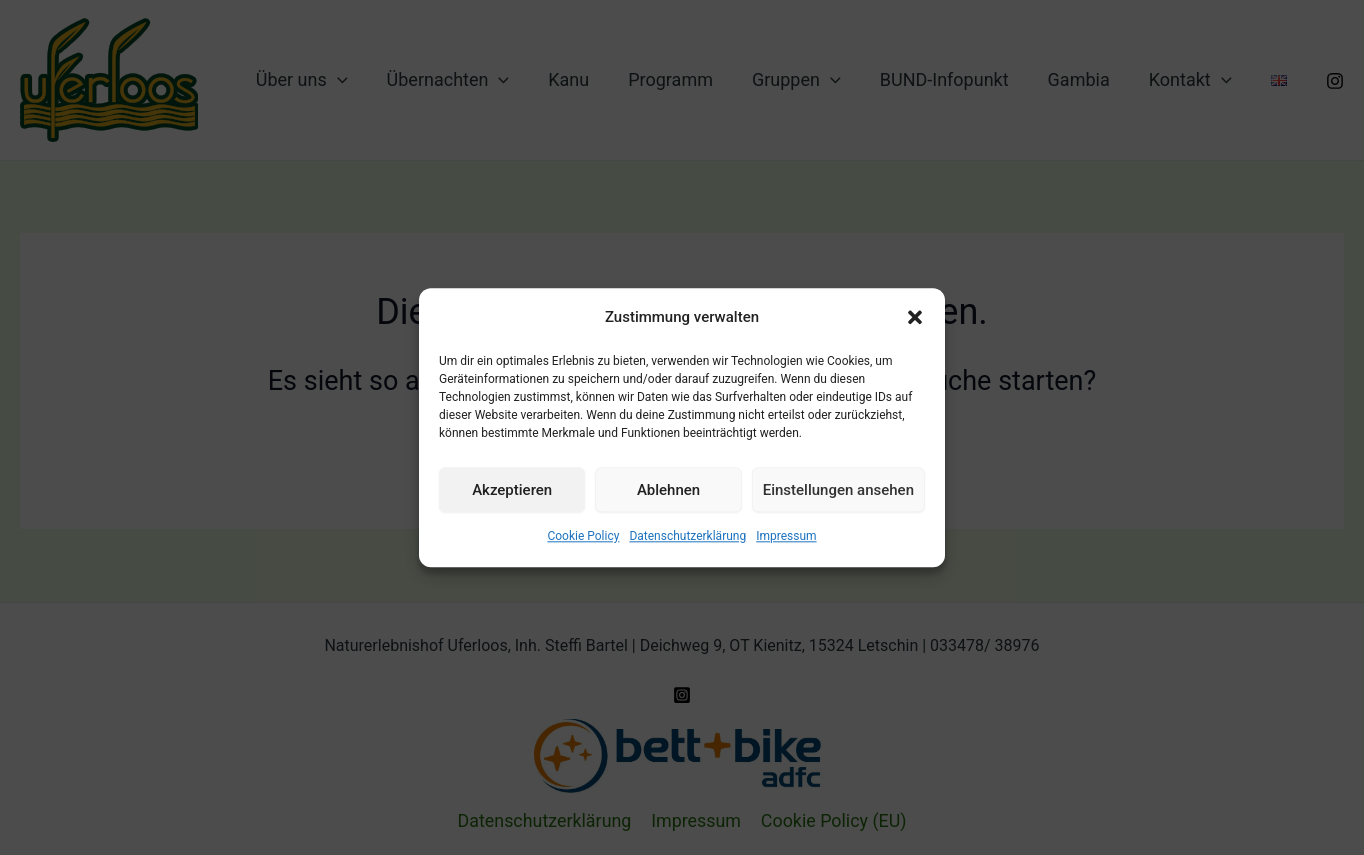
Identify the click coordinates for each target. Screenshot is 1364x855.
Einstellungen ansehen (838, 490)
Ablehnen (668, 490)
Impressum (786, 537)
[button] (915, 318)
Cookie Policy (583, 537)
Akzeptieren (512, 490)
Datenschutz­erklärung (687, 537)
